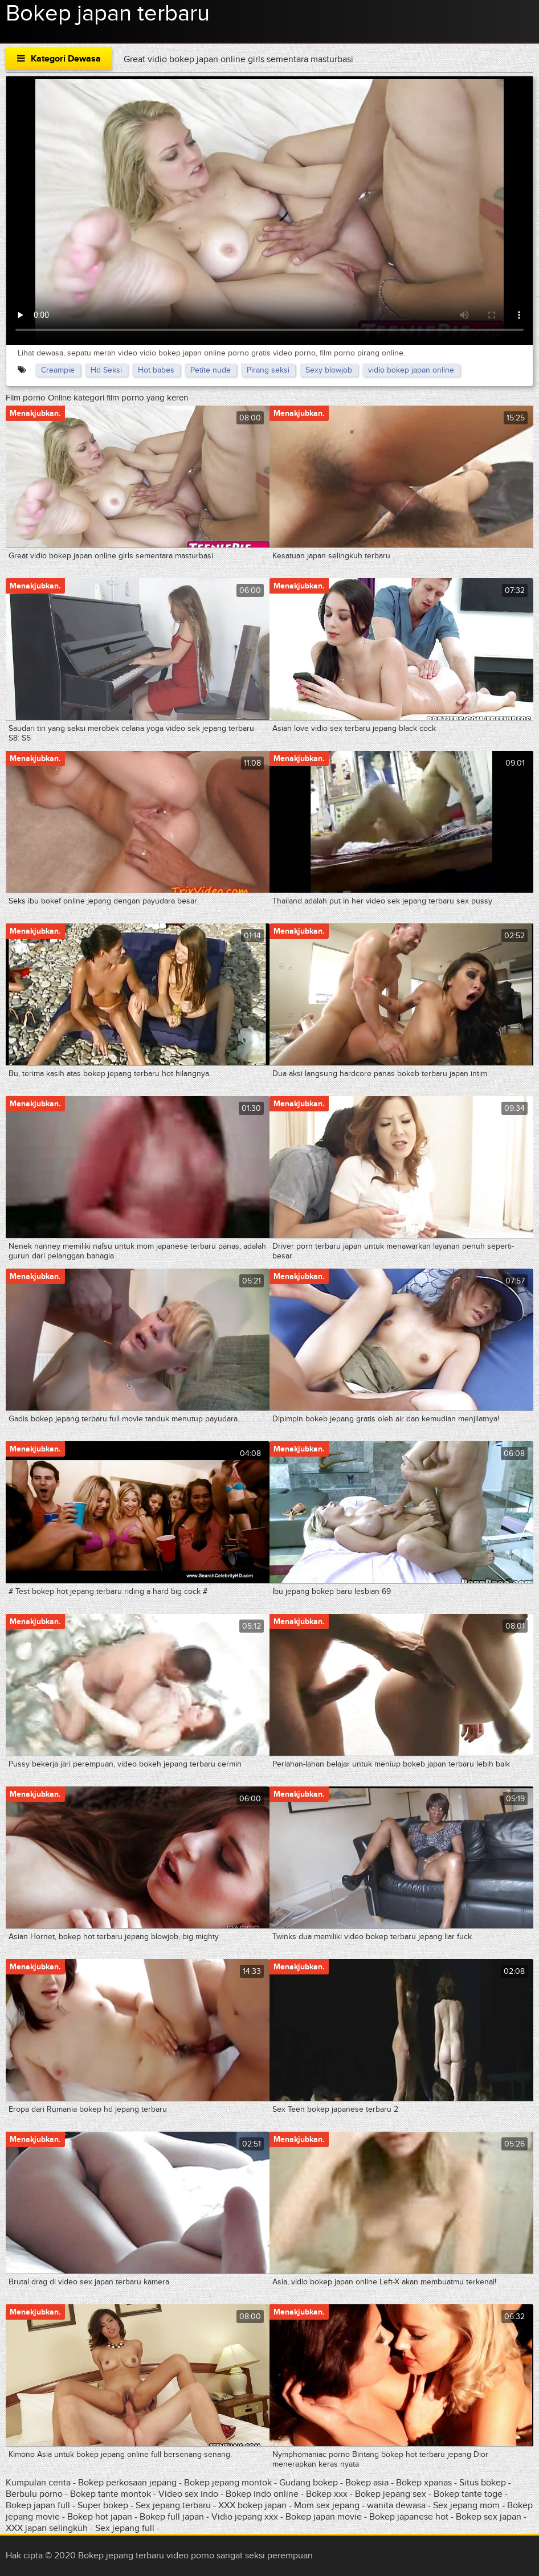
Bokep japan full (38, 2505)
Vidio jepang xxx (244, 2516)
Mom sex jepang (327, 2505)
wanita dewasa (396, 2505)
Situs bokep (482, 2482)
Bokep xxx (327, 2494)
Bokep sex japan (488, 2516)
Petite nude (210, 370)
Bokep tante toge (468, 2494)
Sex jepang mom (466, 2505)
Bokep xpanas (424, 2482)
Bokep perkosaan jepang (127, 2482)
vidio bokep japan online (411, 370)
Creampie (58, 370)
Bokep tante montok (110, 2494)
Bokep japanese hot (408, 2516)
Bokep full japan (172, 2516)
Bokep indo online (263, 2494)
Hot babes (156, 370)
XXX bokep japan (252, 2505)
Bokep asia (368, 2482)
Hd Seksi (106, 370)
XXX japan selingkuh (47, 2528)
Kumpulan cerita (38, 2482)
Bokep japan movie (323, 2516)
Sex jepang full (124, 2528)
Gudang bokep (308, 2482)
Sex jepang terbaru (173, 2505)
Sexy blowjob (328, 370)
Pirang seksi (268, 370)
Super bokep (102, 2505)
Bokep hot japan (99, 2516)
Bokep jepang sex (390, 2494)
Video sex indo (188, 2494)
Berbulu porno (34, 2494)
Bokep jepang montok (228, 2482)
